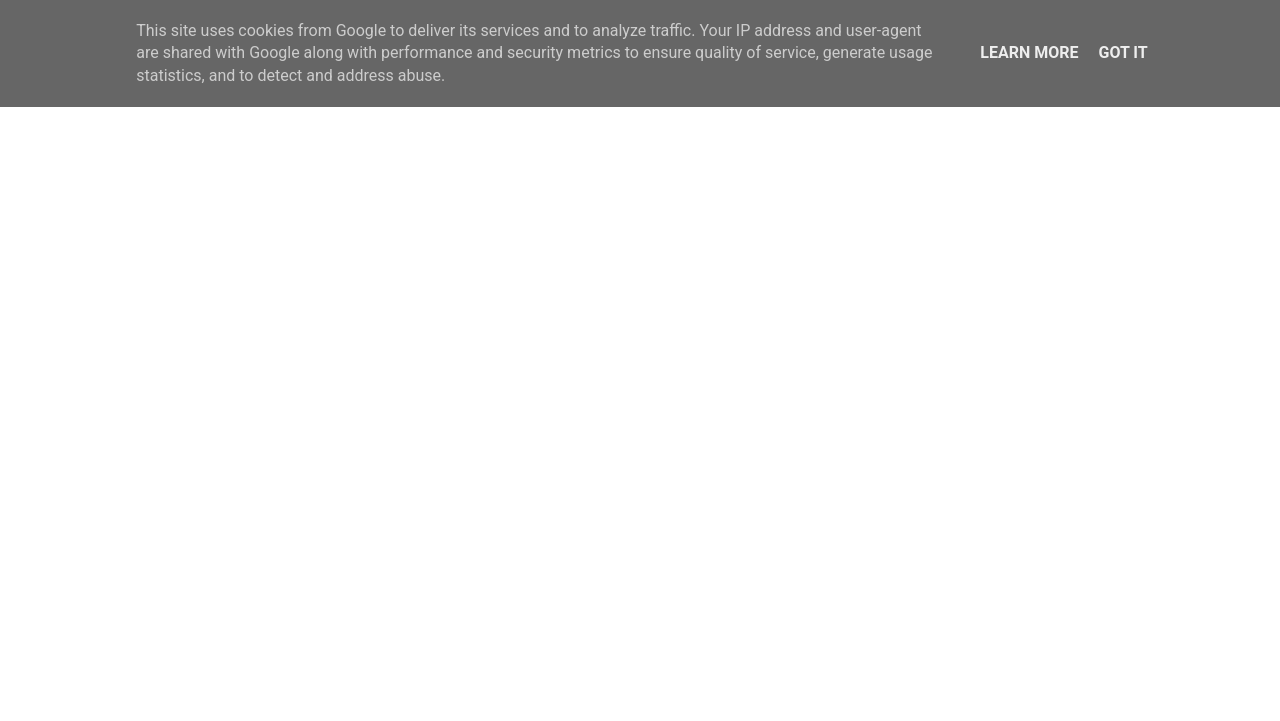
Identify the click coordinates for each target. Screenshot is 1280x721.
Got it (1122, 52)
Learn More (1029, 52)
